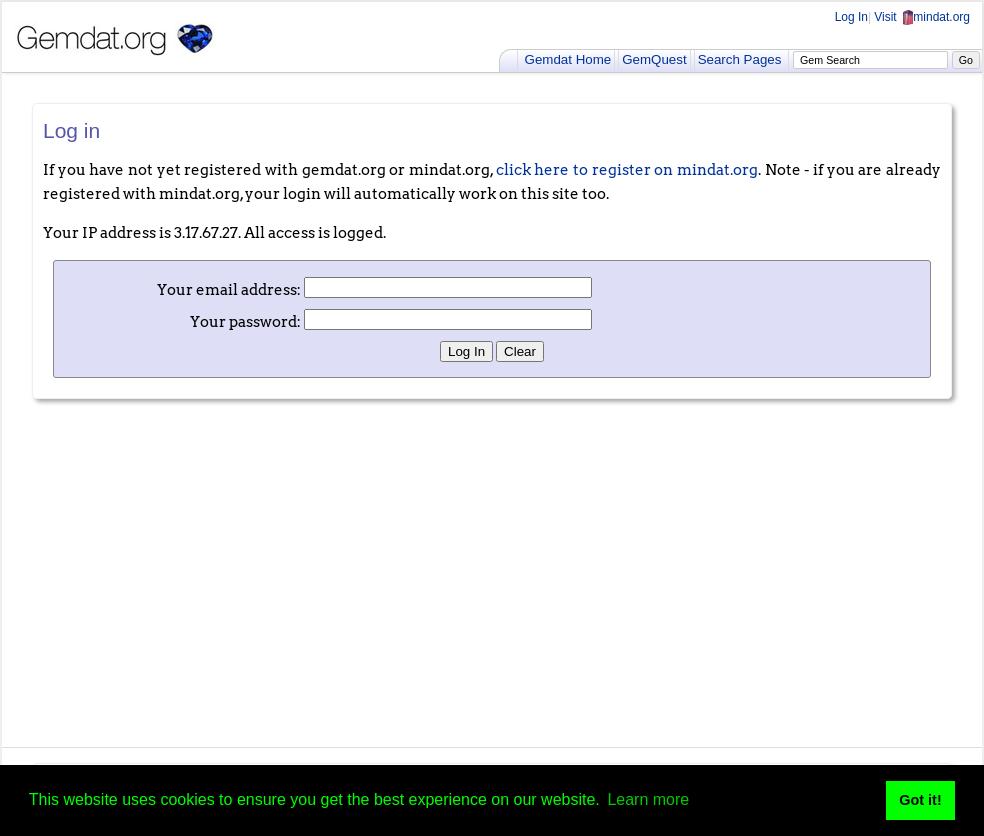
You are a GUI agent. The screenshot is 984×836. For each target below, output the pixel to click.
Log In (851, 17)
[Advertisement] (492, 569)
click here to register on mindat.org (627, 170)
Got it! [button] (920, 800)
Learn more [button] (648, 799)
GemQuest (654, 59)
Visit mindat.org (922, 17)
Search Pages (740, 59)
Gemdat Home (568, 59)
